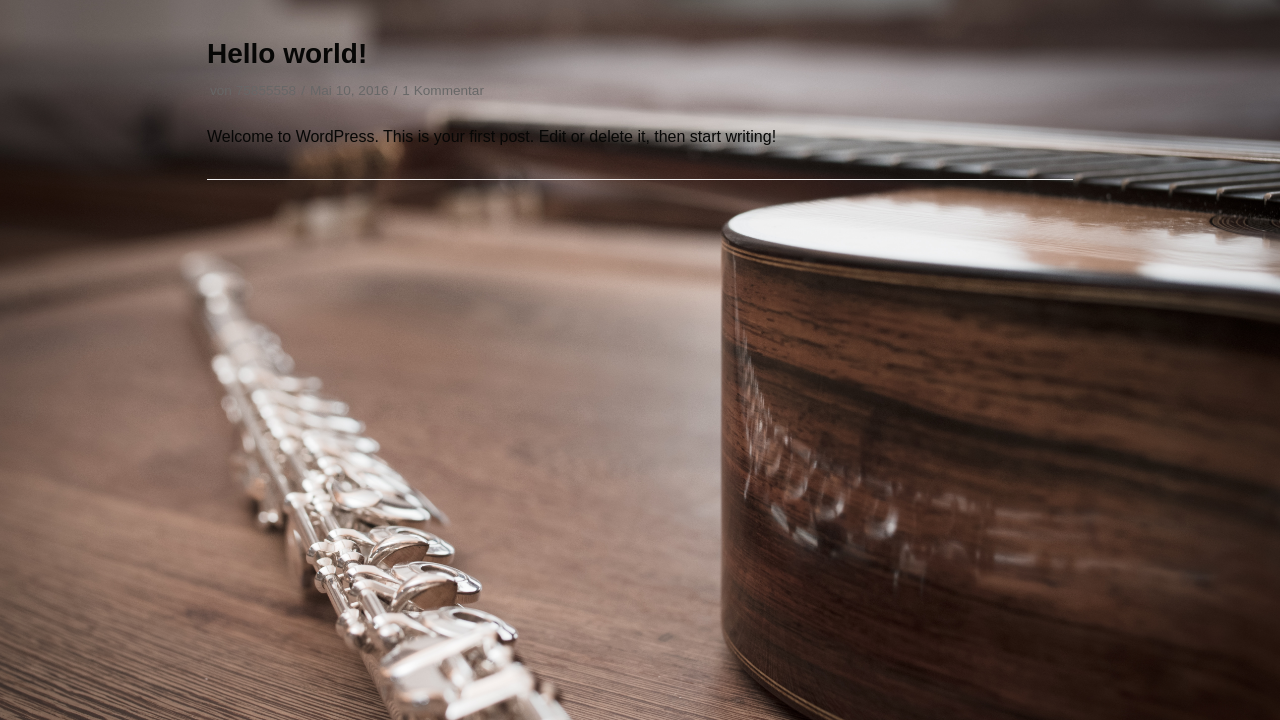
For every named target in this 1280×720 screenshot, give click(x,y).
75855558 (266, 90)
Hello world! (287, 53)
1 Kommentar (443, 90)
